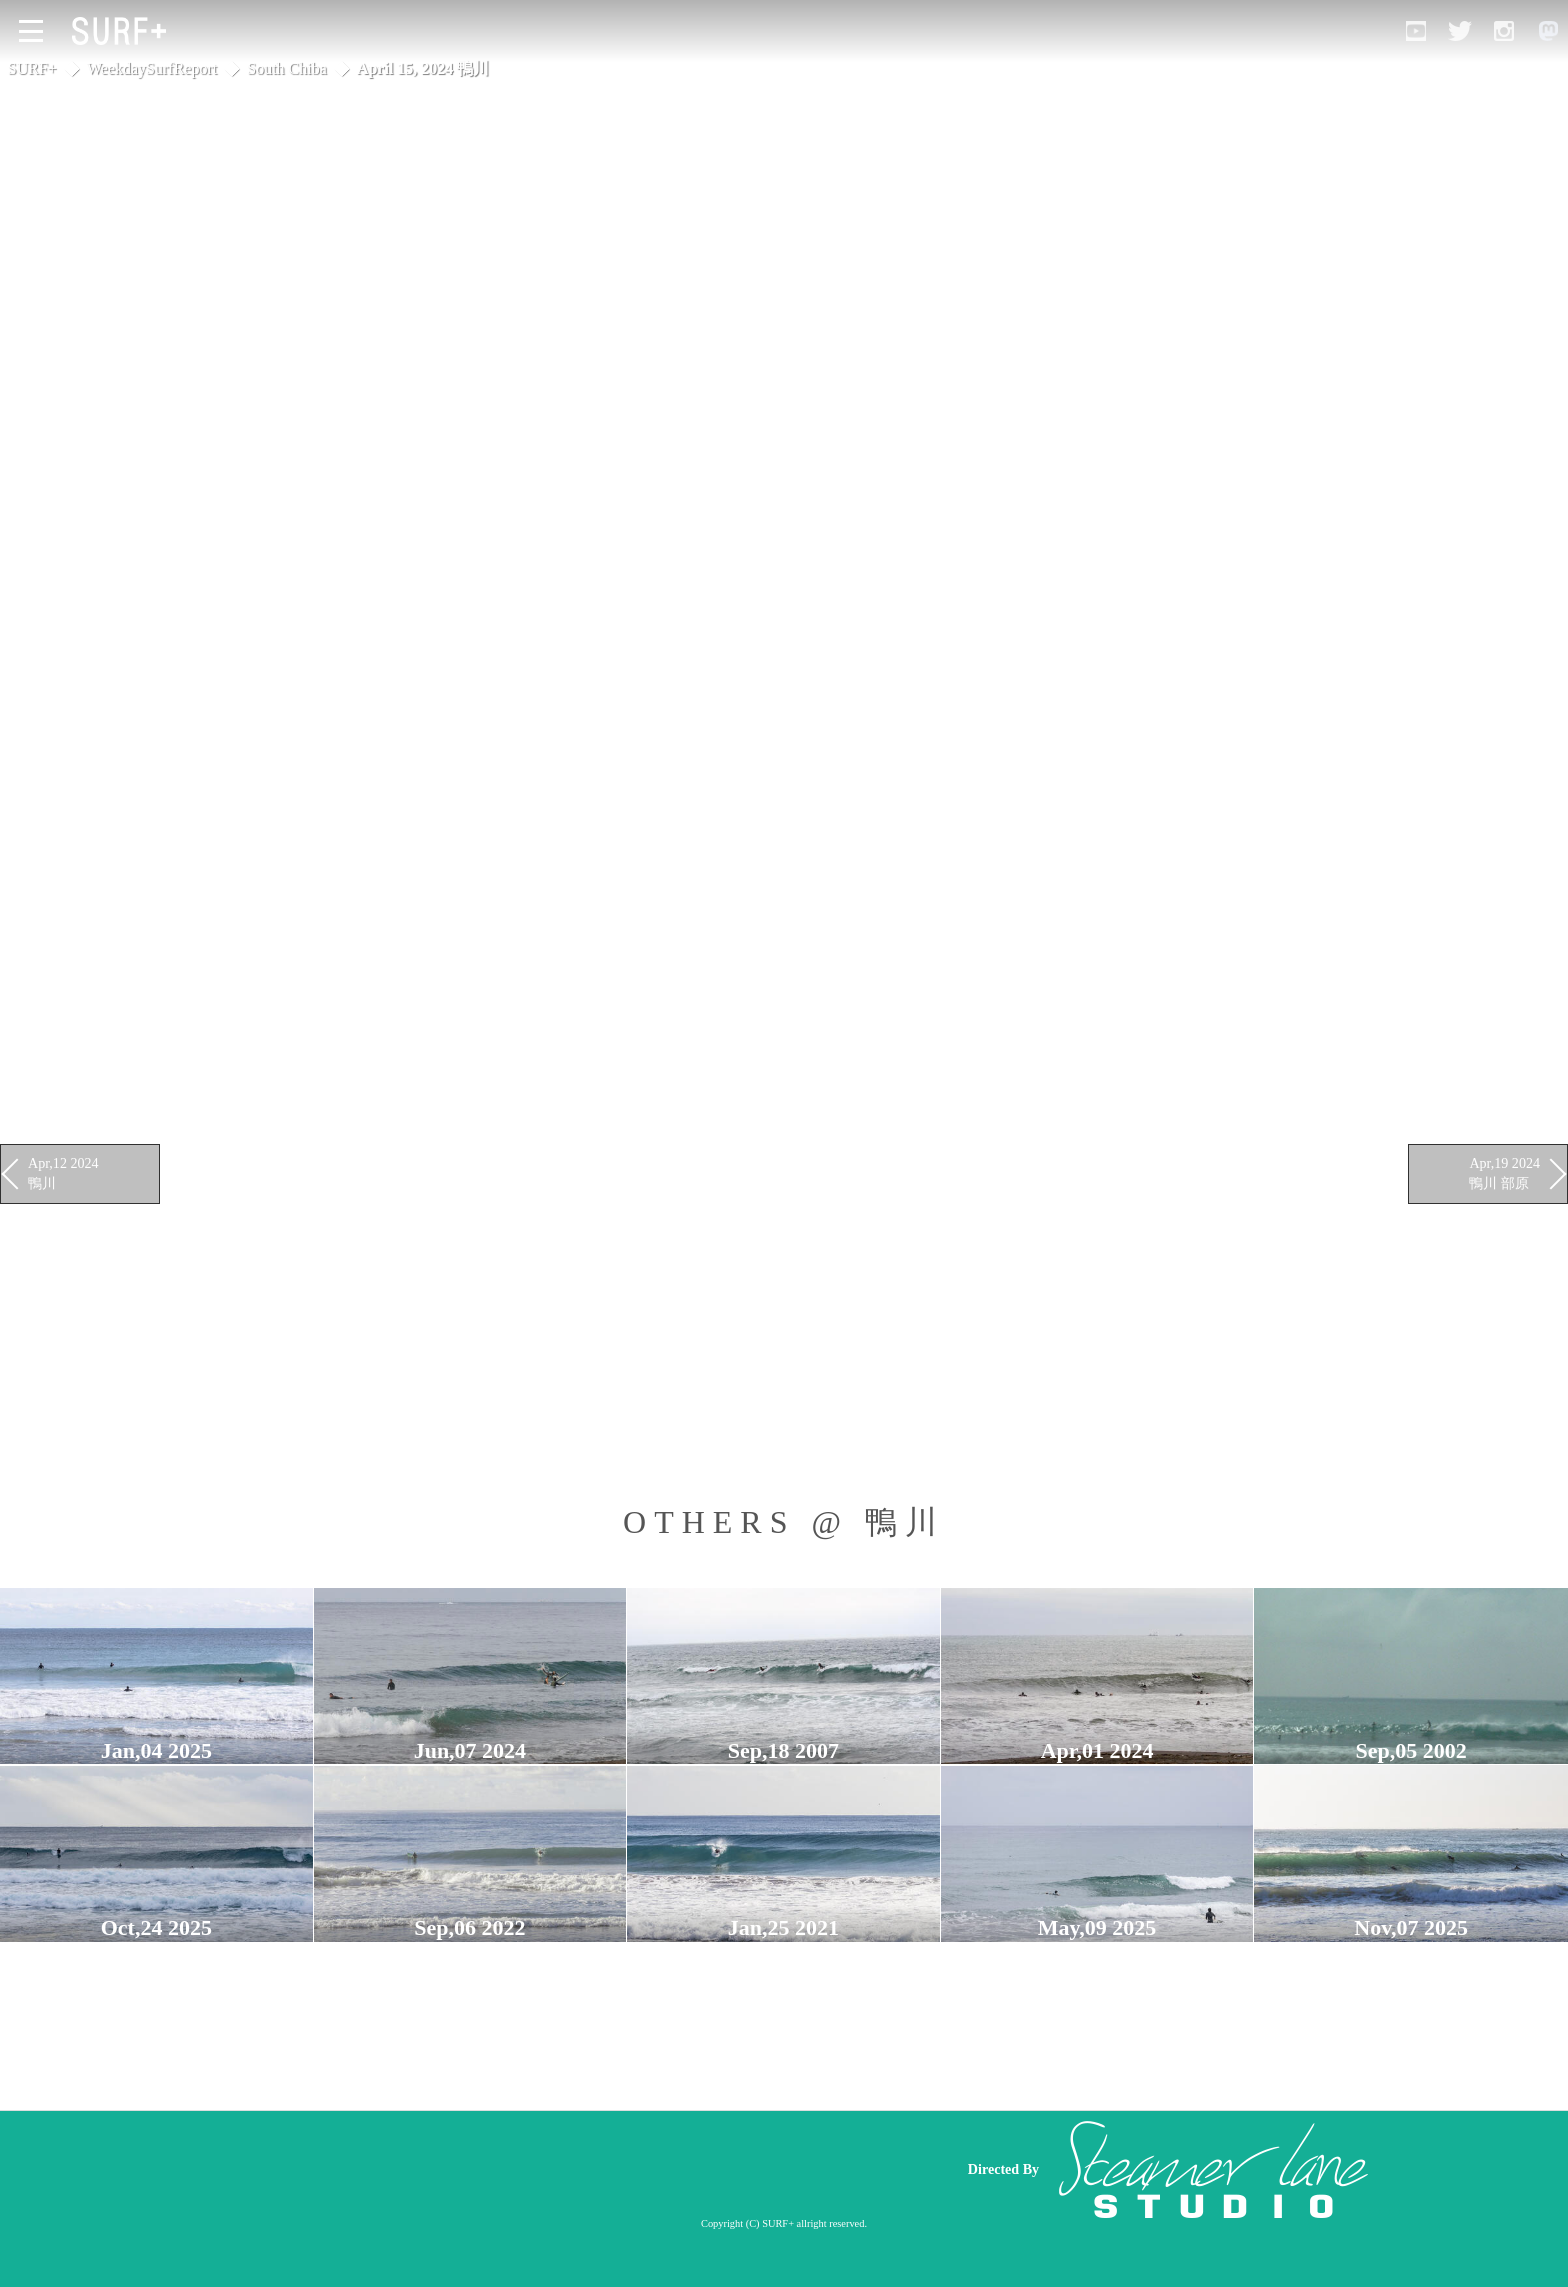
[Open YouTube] (1416, 31)
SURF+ (32, 68)
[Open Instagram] (1504, 31)
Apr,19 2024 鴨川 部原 (1504, 1173)
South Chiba (287, 68)
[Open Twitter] (1460, 31)
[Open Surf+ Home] (124, 31)
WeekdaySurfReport (152, 68)
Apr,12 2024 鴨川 (63, 1173)
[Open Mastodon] (1548, 31)
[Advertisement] (564, 2169)
